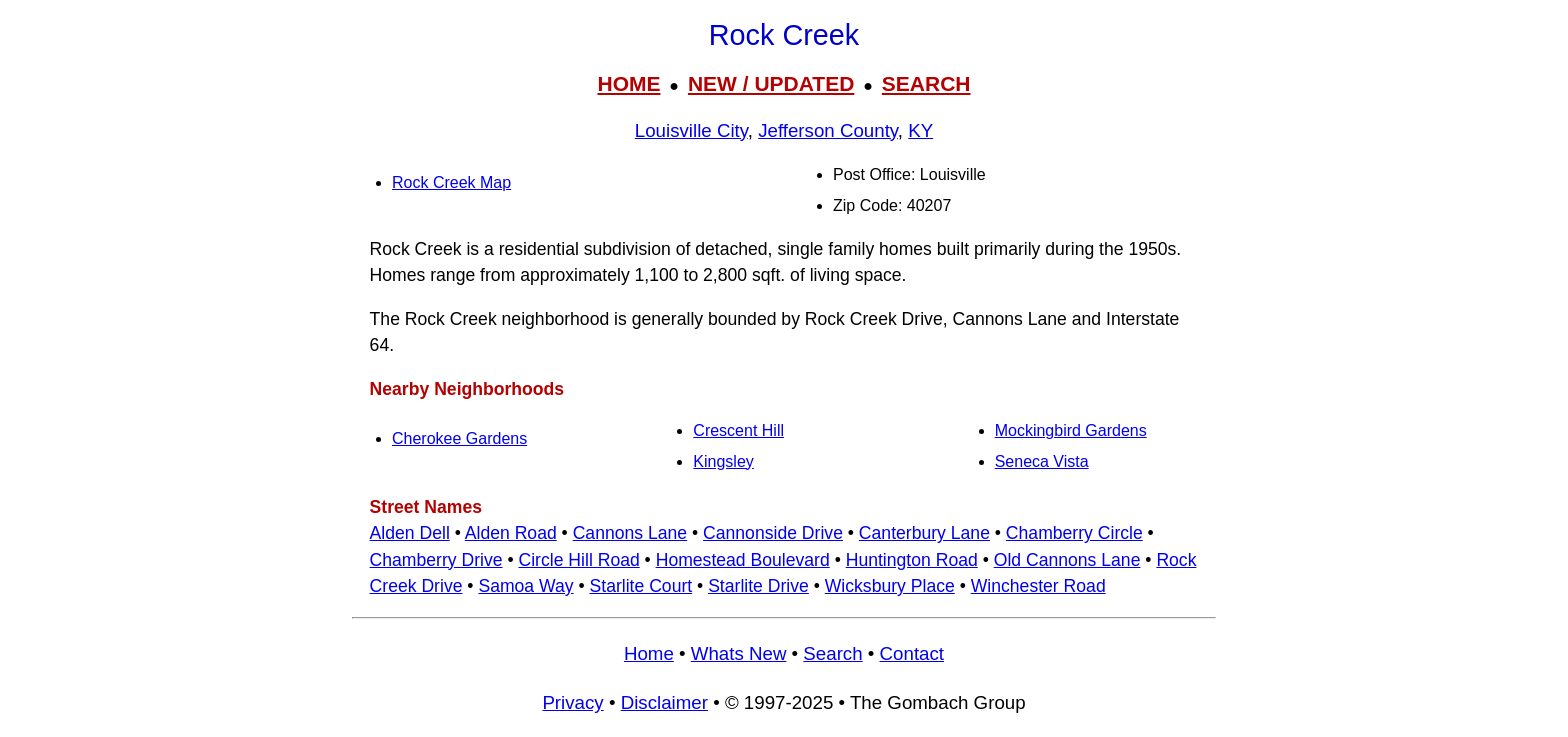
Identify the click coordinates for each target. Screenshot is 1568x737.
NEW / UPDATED (771, 83)
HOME (628, 83)
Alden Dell (410, 533)
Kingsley (723, 461)
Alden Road (511, 533)
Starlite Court (641, 586)
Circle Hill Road (579, 560)
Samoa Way (525, 586)
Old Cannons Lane (1067, 560)
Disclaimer (664, 702)
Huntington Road (912, 560)
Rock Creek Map (451, 182)
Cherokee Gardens (459, 438)
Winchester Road (1038, 586)
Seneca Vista (1042, 461)
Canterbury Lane (924, 533)
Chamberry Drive (436, 560)
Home (649, 653)
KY (920, 130)
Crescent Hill (738, 430)
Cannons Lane (630, 533)
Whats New (739, 653)
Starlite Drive (758, 586)
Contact (912, 653)
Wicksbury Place (890, 586)
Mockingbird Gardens (1071, 430)
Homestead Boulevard (743, 560)
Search (832, 653)
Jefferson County (828, 130)
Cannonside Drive (773, 533)
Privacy (572, 702)
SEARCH (926, 83)
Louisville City (691, 130)
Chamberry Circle (1074, 533)
